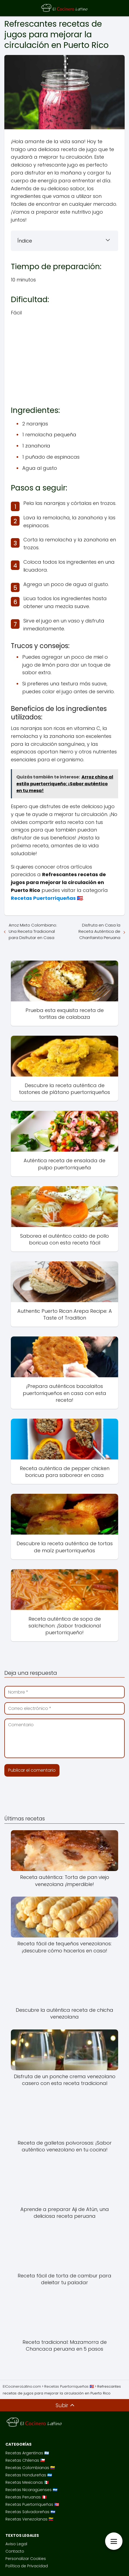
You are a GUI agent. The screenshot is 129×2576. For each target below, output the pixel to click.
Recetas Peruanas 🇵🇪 (25, 2497)
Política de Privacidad (26, 2566)
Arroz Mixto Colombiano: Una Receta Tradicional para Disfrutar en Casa (33, 931)
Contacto (14, 2551)
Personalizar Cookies (25, 2558)
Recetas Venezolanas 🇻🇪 (29, 2519)
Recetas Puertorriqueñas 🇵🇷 (32, 2504)
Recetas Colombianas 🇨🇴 (30, 2467)
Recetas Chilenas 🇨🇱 (25, 2460)
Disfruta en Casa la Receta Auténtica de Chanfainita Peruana (99, 931)
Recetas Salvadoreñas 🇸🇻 (30, 2511)
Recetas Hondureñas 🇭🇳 (28, 2475)
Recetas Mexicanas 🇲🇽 (27, 2482)
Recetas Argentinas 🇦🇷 (27, 2453)
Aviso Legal (16, 2544)
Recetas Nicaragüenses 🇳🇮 (31, 2489)
